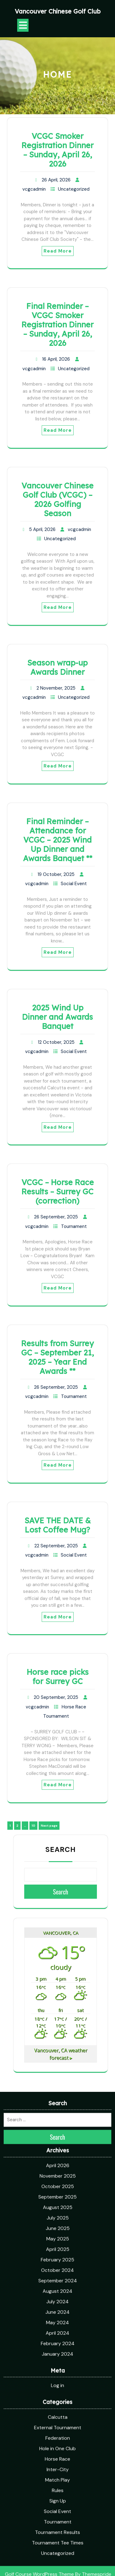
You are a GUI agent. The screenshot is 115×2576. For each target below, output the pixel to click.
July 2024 (57, 2184)
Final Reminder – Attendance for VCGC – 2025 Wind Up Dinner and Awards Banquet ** (57, 839)
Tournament (74, 1226)
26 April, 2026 (56, 180)
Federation (57, 2321)
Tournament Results (57, 2415)
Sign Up (57, 2384)
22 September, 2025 (56, 1546)
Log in (57, 2269)
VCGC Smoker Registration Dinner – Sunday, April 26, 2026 (57, 149)
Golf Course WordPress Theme (39, 2457)
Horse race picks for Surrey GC (58, 1676)
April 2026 (57, 2048)
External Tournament (57, 2310)
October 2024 (57, 2153)
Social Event (74, 884)
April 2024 (57, 2216)
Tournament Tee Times (57, 2426)
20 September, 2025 (56, 1697)
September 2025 (57, 2080)
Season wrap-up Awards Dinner (57, 667)
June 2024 (57, 2195)
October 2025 (57, 2069)
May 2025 (57, 2122)
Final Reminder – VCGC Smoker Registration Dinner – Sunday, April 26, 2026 (57, 324)
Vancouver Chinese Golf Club (58, 11)
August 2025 (57, 2090)
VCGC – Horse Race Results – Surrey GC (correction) (57, 1191)
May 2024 (57, 2205)
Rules (57, 2373)
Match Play (57, 2363)
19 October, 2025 (56, 874)
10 (34, 1824)
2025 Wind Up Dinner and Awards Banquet (57, 1017)
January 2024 (57, 2237)
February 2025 (57, 2143)
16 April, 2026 (56, 359)
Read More (58, 251)
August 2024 (57, 2174)
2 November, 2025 (55, 688)
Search (60, 1849)
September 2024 (57, 2164)
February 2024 (58, 2226)
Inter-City (58, 2352)
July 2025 (58, 2101)
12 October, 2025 (56, 1042)
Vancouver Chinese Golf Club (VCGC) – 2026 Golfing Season (57, 499)
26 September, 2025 (56, 1217)
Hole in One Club (57, 2331)
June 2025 (58, 2111)
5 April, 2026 (42, 529)
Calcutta (57, 2300)
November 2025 (58, 2059)
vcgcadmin (34, 189)
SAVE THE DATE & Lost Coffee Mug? (58, 1525)
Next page (49, 1826)
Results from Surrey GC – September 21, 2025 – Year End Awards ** (57, 1357)
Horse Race (74, 1707)
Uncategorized (74, 189)
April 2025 (57, 2132)
